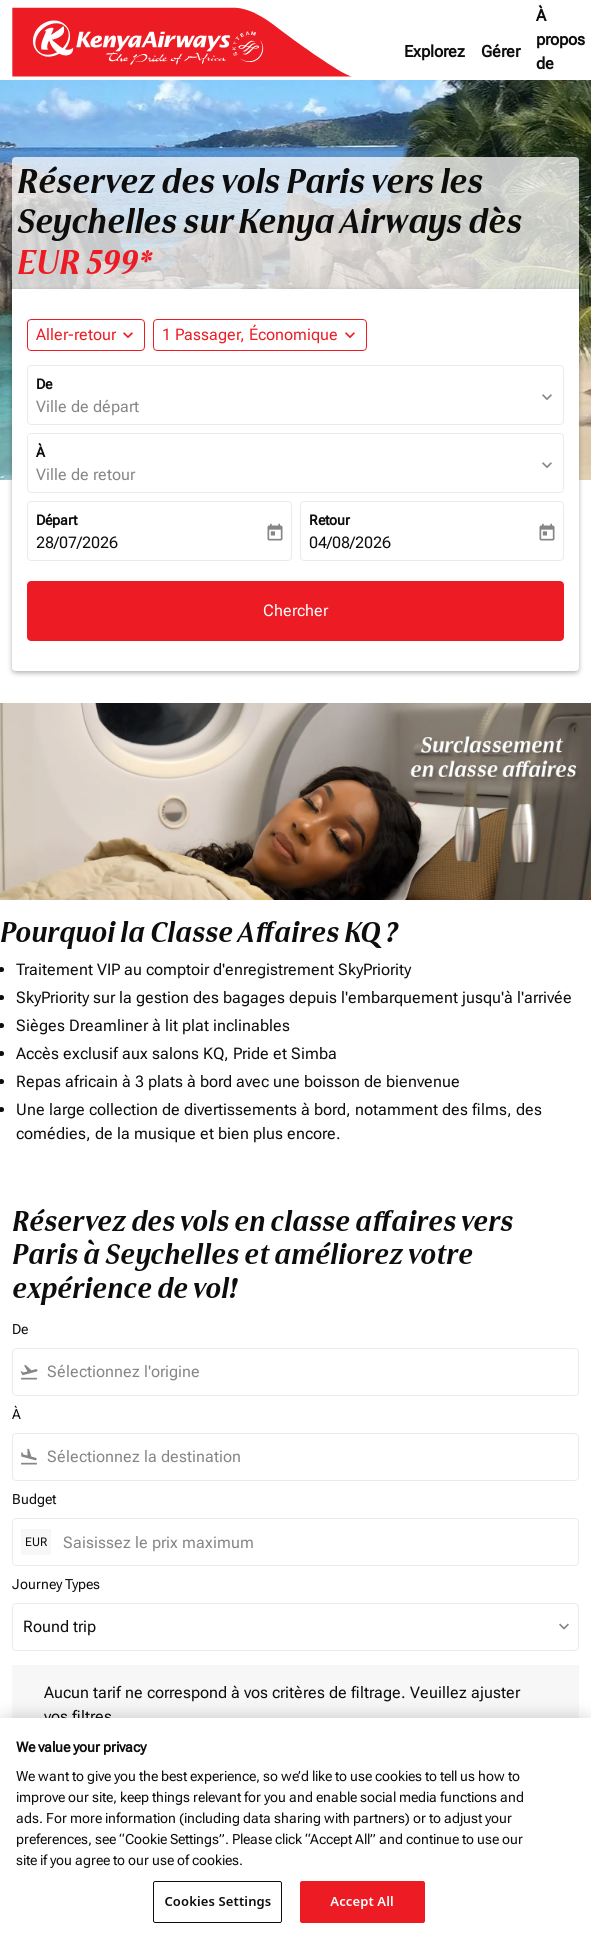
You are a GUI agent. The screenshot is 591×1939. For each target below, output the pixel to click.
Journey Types (56, 1584)
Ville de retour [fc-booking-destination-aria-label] (85, 474)
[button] (260, 335)
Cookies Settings (217, 1901)
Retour (329, 520)
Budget (34, 1499)
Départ (56, 520)
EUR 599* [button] (84, 263)
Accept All (362, 1901)
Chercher (295, 610)
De (44, 384)
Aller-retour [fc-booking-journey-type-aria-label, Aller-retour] (76, 334)
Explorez (434, 51)
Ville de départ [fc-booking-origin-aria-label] (87, 406)
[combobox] (277, 1372)
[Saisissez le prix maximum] (310, 1542)
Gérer (500, 51)
